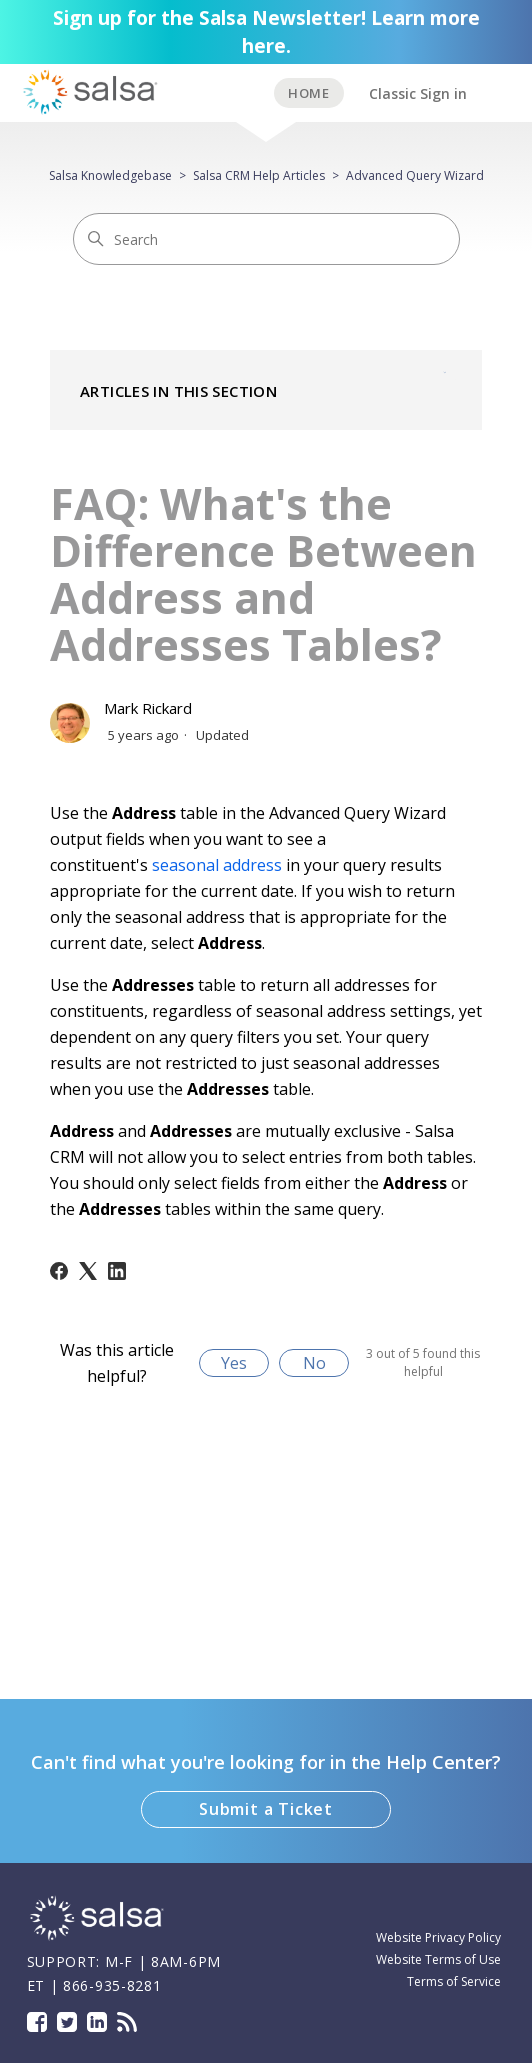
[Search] (266, 239)
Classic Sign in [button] (418, 93)
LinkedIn (97, 2022)
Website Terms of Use (438, 1959)
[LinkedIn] (117, 1271)
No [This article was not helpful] (314, 1363)
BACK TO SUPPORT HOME (309, 93)
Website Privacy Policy (438, 1937)
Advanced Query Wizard (415, 175)
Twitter (67, 2022)
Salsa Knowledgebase (110, 175)
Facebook (37, 2022)
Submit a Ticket (266, 1809)
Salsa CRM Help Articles (259, 175)
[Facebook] (59, 1271)
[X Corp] (88, 1271)
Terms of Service (454, 1981)
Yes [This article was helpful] (234, 1363)
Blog (127, 2022)
